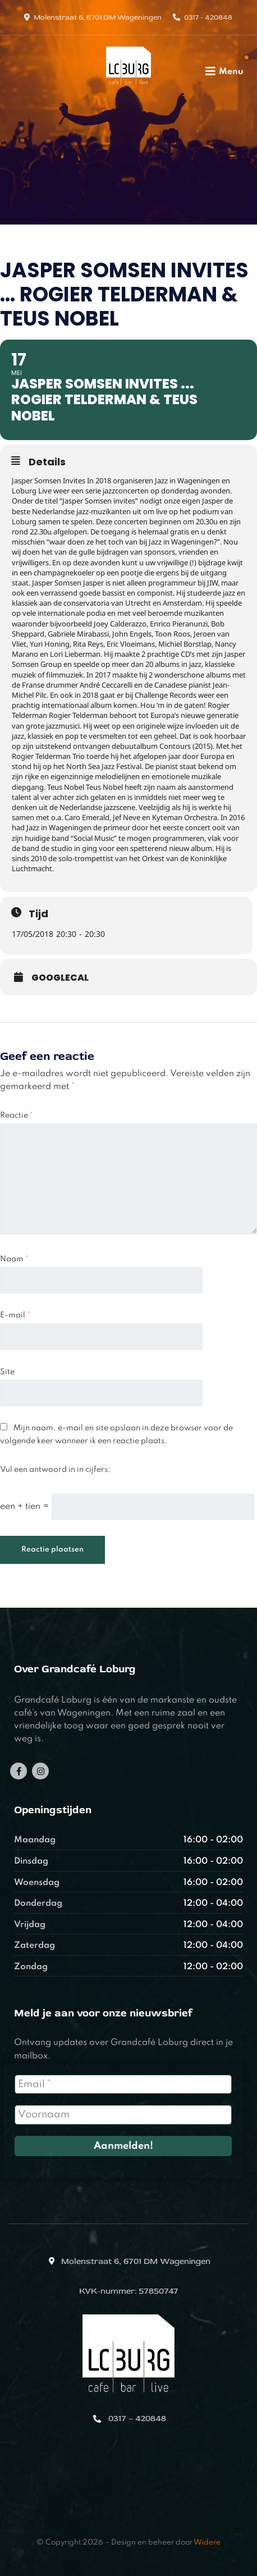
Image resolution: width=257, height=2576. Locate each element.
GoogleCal (60, 978)
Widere (207, 2542)
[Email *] (123, 2084)
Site (7, 1372)
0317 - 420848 (208, 17)
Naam (14, 1259)
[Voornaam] (123, 2114)
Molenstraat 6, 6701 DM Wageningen (98, 17)
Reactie (16, 1115)
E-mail (15, 1315)
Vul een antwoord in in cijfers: (55, 1470)
